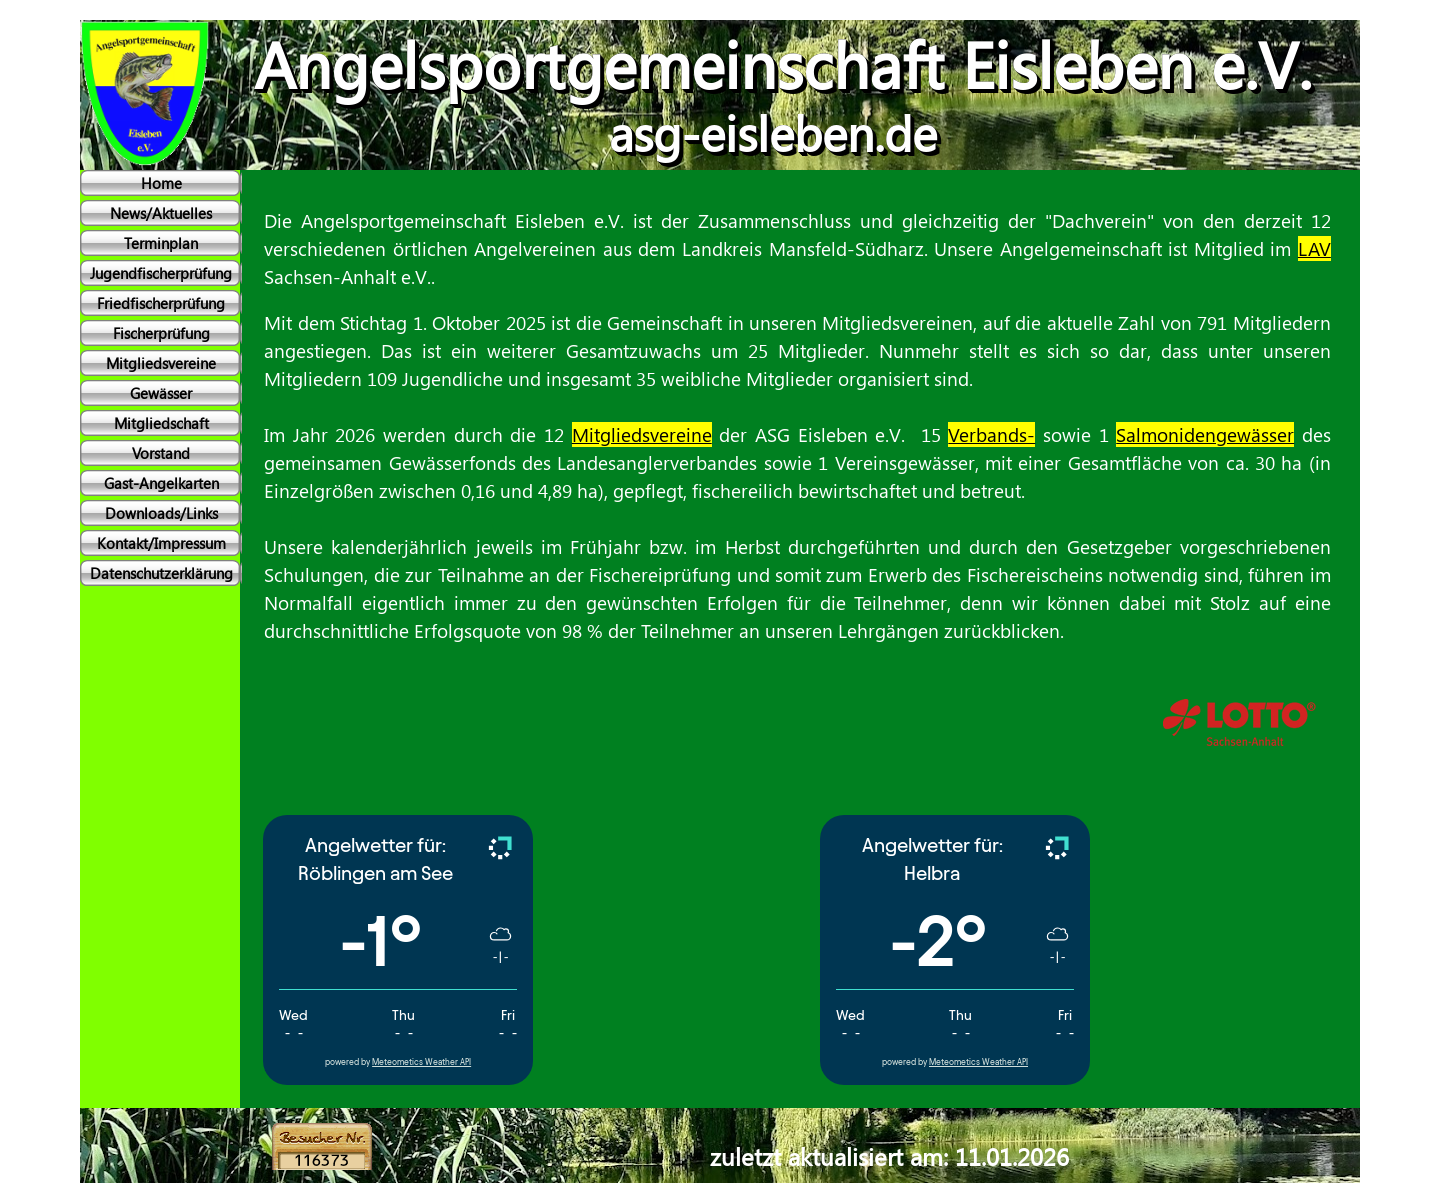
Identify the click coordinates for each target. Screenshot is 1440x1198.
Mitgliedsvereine (161, 363)
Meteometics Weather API (421, 1062)
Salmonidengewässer (1205, 434)
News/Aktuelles (161, 213)
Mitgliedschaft (161, 423)
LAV (1314, 248)
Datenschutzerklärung (161, 573)
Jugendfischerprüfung (161, 273)
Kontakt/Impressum (161, 543)
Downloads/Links (161, 513)
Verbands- (991, 434)
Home (161, 183)
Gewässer (161, 393)
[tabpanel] (790, 484)
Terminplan (161, 243)
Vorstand (161, 453)
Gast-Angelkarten (161, 483)
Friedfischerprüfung (161, 303)
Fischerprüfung (161, 333)
